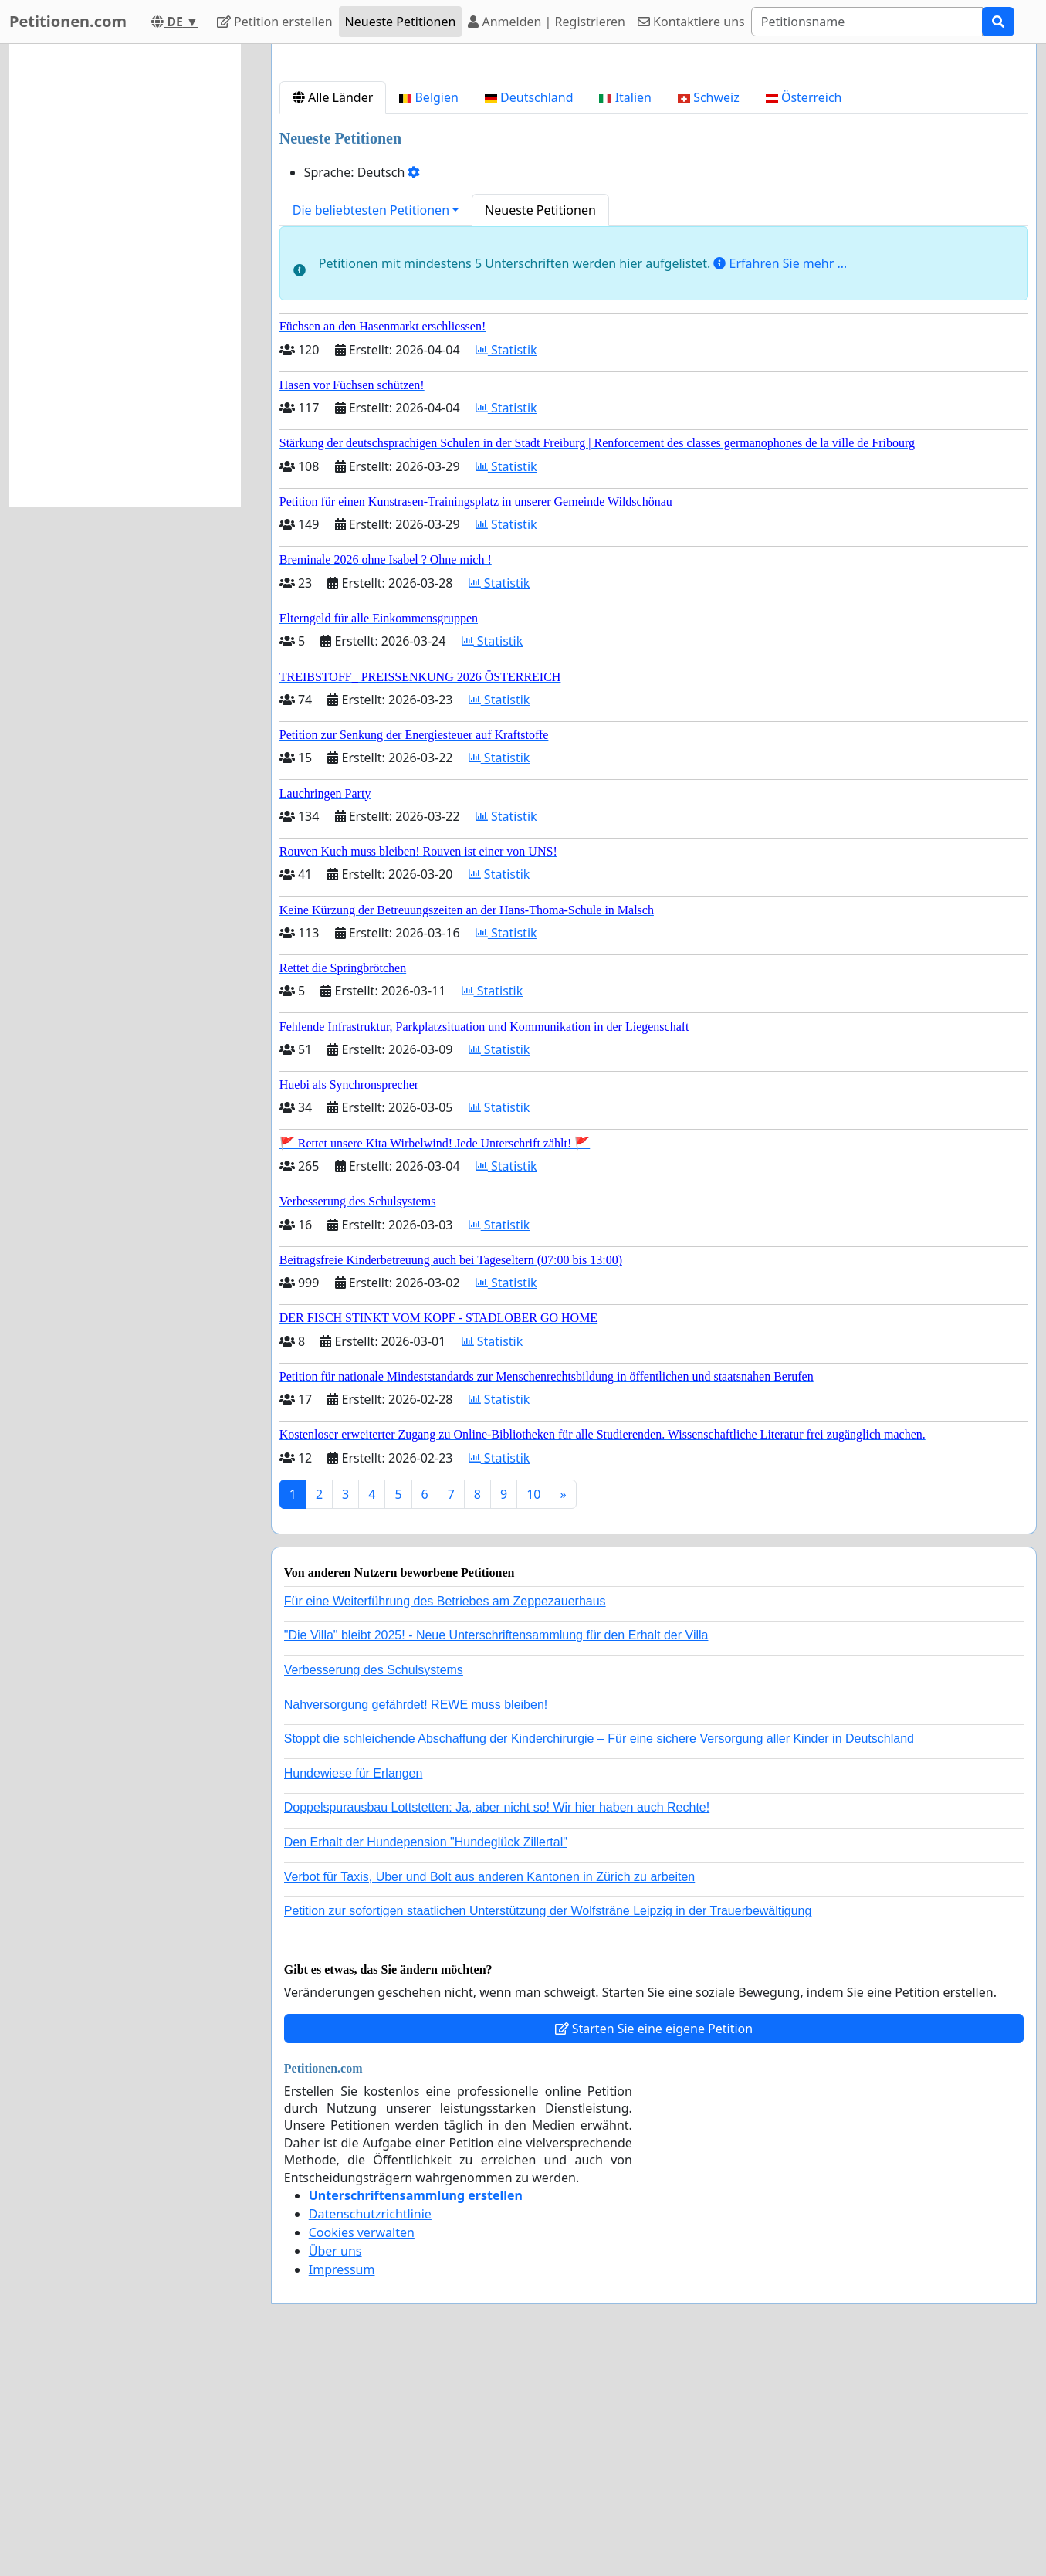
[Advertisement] (654, 177)
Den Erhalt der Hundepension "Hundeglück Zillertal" (425, 2058)
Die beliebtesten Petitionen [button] (371, 426)
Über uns (335, 2467)
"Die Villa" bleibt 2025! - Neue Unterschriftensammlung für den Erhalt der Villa (496, 1851)
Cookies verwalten (362, 2448)
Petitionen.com (68, 21)
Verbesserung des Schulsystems (373, 1886)
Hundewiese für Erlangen (353, 1989)
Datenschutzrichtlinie (370, 2430)
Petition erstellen (275, 21)
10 (533, 1710)
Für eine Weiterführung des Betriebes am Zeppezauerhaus (445, 1817)
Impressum (342, 2485)
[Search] (867, 21)
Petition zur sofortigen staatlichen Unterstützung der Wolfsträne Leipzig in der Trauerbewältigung (548, 2127)
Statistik (506, 566)
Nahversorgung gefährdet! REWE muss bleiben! (416, 1920)
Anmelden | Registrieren (546, 21)
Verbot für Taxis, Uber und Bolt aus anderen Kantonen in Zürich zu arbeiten (489, 2093)
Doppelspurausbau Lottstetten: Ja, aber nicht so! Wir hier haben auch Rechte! (496, 2023)
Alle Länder (333, 313)
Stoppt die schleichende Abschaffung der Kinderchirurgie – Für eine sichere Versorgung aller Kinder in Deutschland (599, 1954)
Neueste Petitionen (400, 21)
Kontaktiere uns (691, 21)
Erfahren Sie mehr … (780, 479)
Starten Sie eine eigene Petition (654, 2244)
